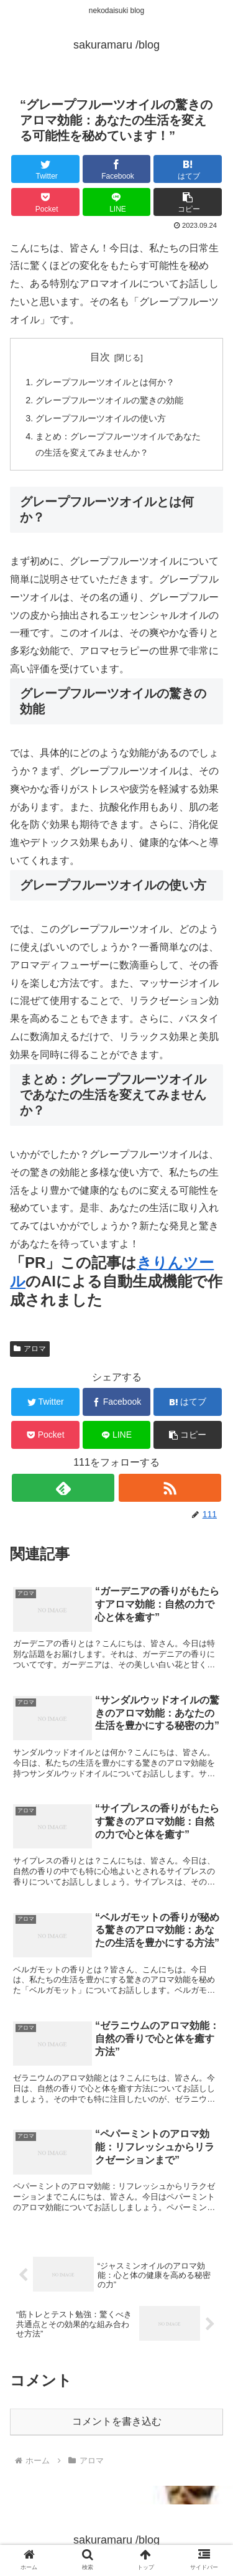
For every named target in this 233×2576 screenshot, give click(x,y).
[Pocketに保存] (45, 202)
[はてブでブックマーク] (187, 169)
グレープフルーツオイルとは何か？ (105, 382)
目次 (100, 357)
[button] (187, 202)
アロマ (30, 1348)
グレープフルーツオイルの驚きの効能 (109, 400)
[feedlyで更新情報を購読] (63, 1488)
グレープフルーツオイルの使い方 (100, 418)
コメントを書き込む (117, 2421)
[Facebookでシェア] (117, 169)
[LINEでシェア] (117, 202)
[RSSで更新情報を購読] (170, 1488)
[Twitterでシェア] (45, 169)
